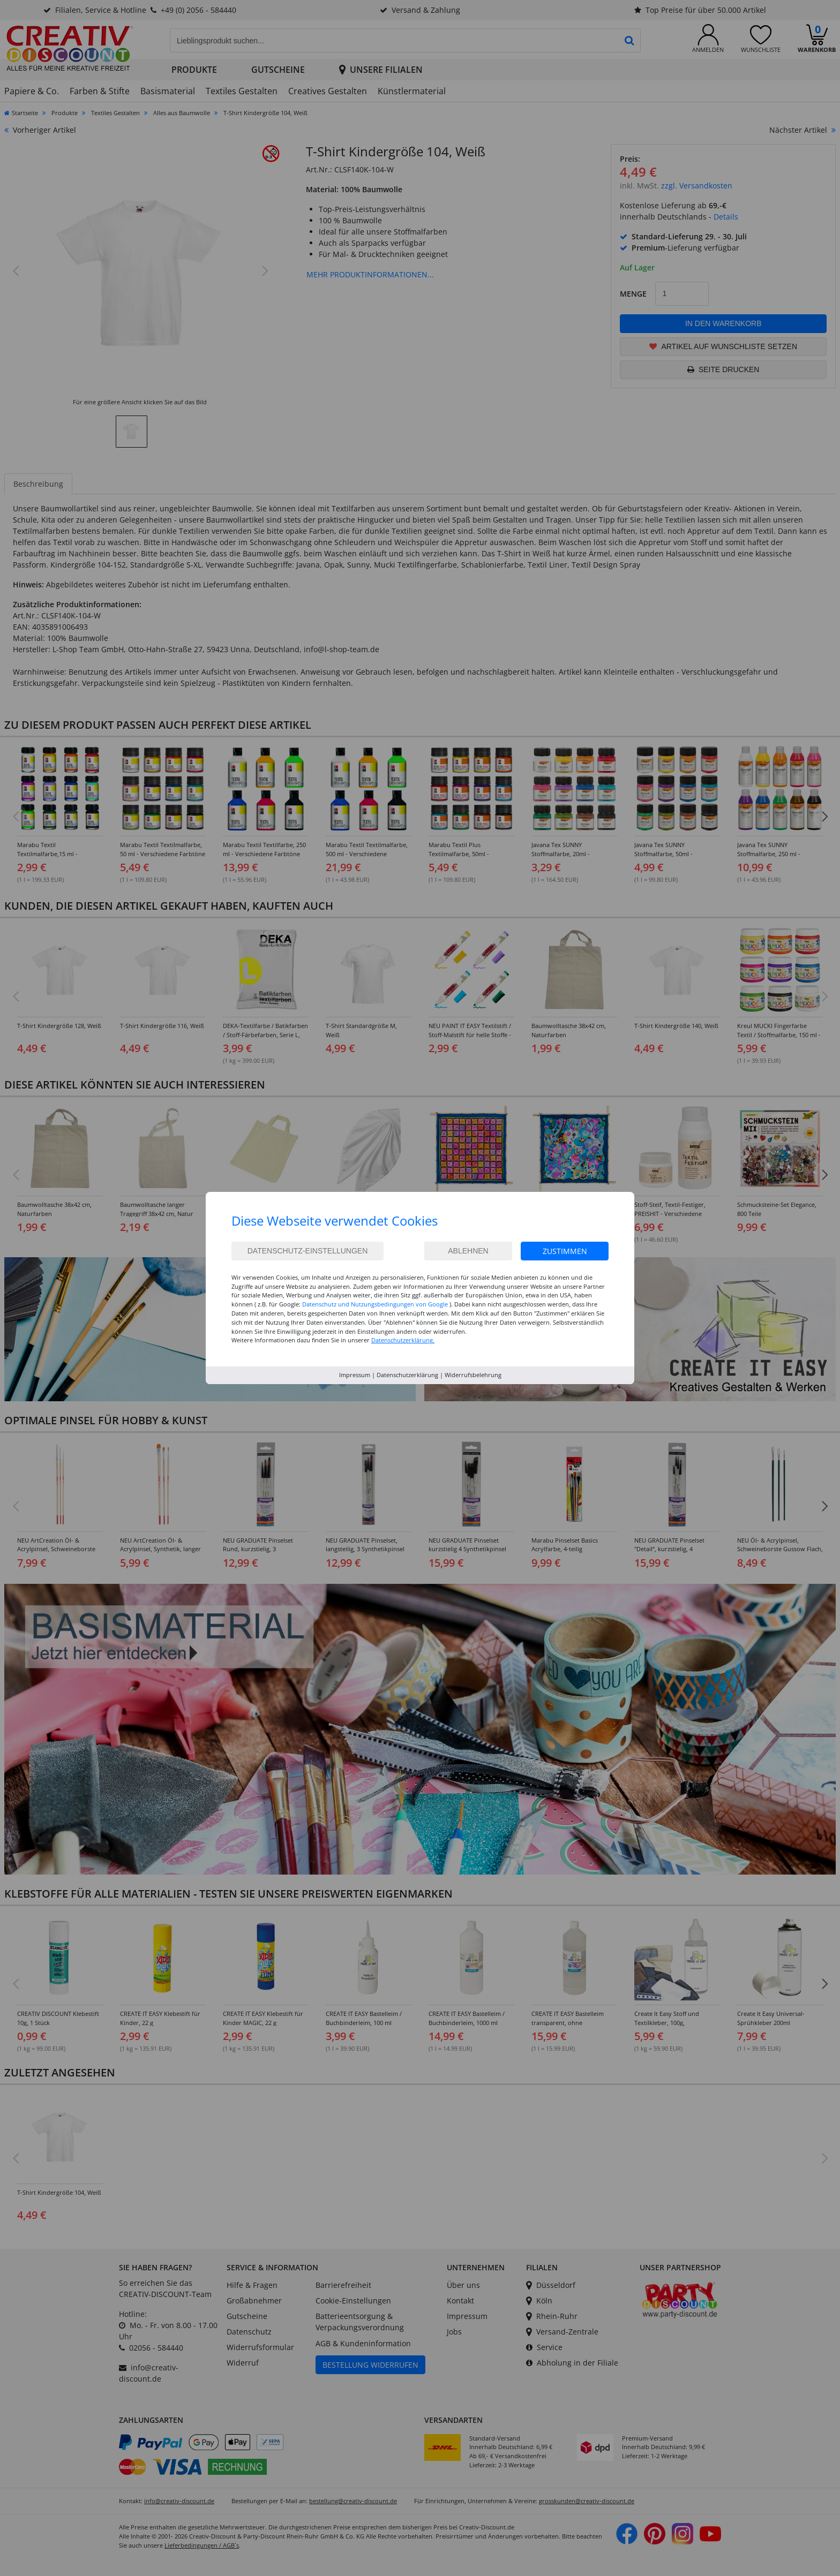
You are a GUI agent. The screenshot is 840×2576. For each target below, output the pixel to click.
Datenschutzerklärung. (402, 1340)
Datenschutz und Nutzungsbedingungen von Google (375, 1304)
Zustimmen (565, 1251)
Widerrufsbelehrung (473, 1375)
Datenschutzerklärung (407, 1375)
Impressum (354, 1375)
